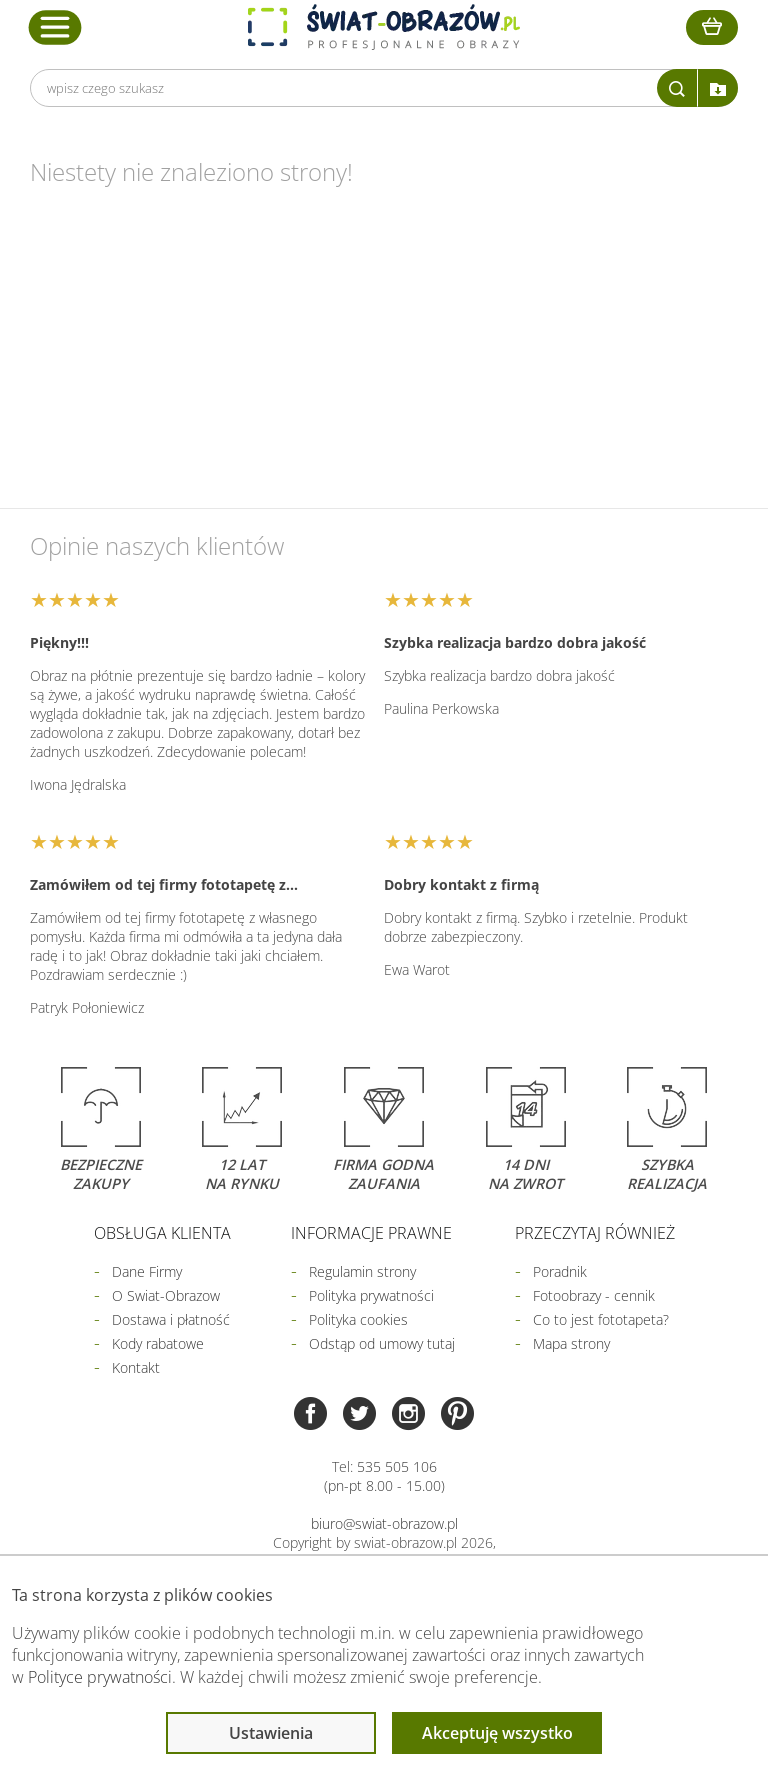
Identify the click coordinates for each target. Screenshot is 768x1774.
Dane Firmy (147, 1271)
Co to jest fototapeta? (601, 1319)
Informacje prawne (371, 1233)
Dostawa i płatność (171, 1319)
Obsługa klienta (162, 1233)
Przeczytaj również (595, 1233)
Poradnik (560, 1271)
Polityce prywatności (100, 1677)
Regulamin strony (362, 1271)
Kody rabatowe (158, 1343)
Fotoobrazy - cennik (594, 1295)
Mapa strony (571, 1343)
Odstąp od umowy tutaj (382, 1343)
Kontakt (136, 1367)
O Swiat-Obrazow (166, 1295)
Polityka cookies (358, 1319)
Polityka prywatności (371, 1295)
